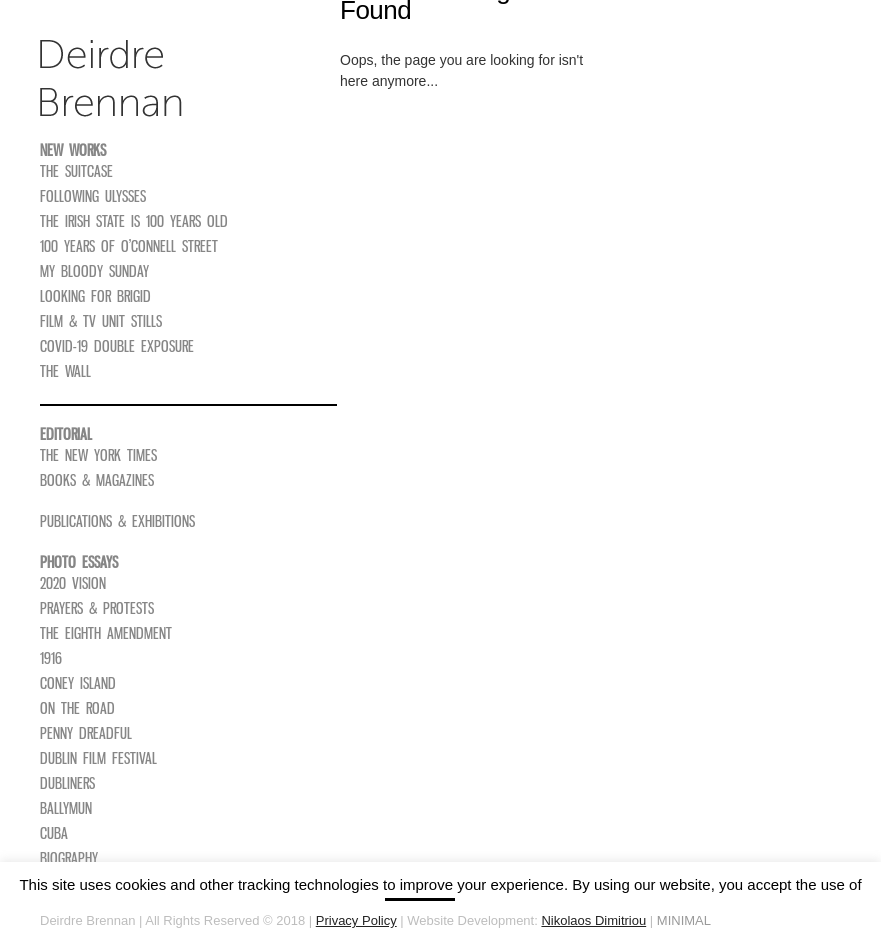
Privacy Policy (356, 920)
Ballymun (66, 808)
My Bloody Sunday (94, 271)
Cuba (54, 833)
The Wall (65, 371)
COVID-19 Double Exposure (117, 346)
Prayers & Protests (97, 608)
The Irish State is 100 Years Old (134, 221)
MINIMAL (684, 920)
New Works (73, 150)
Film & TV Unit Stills (101, 321)
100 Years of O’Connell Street (129, 246)
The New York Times (98, 455)
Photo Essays (79, 562)
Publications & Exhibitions (117, 521)
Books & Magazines (97, 480)
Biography (69, 858)
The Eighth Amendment (106, 633)
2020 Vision (73, 583)
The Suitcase (76, 171)
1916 (51, 658)
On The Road (77, 708)
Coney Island (78, 683)
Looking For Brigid (95, 296)
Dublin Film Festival (98, 758)
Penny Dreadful (86, 733)
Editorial (66, 434)
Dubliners (67, 783)
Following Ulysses (93, 196)
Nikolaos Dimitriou (593, 920)
